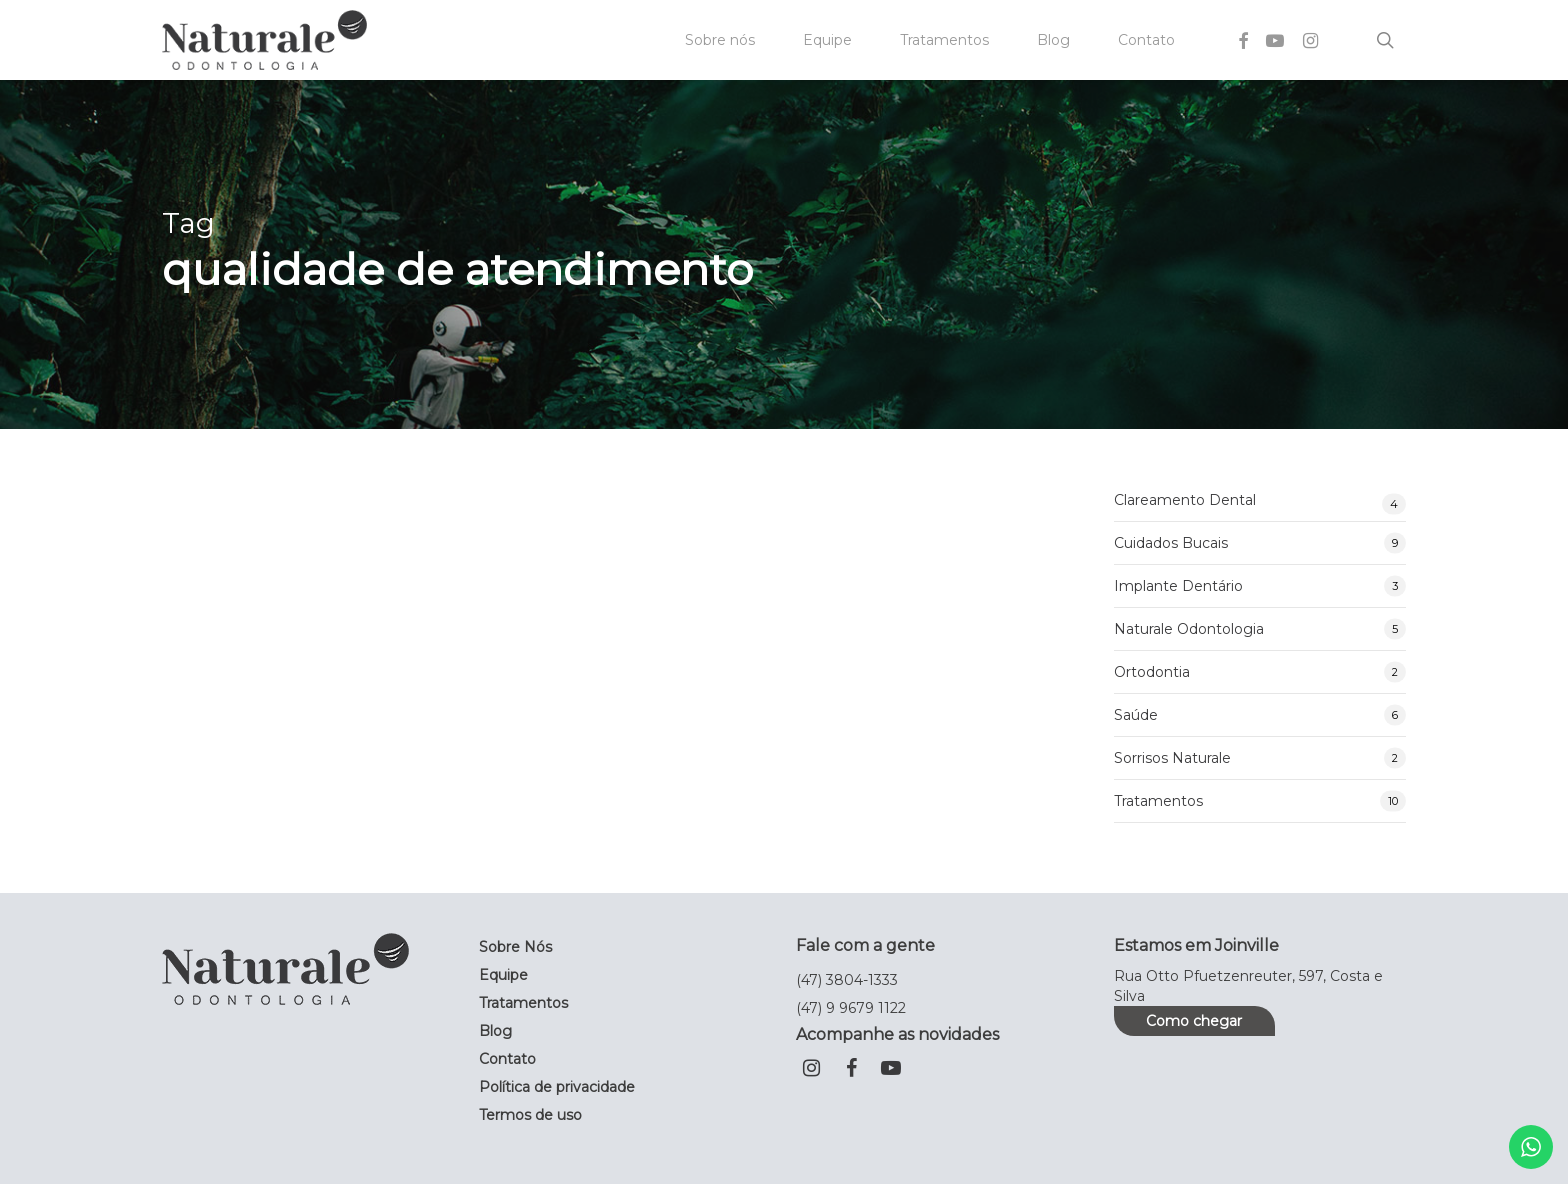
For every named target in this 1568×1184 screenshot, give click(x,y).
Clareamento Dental (1185, 500)
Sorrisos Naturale (1172, 758)
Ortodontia (1152, 672)
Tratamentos (1158, 801)
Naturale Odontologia (1189, 629)
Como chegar (1194, 1021)
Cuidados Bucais (1171, 543)
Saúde (1136, 715)
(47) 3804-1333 (847, 980)
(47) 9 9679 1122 (851, 1008)
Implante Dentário (1178, 586)
